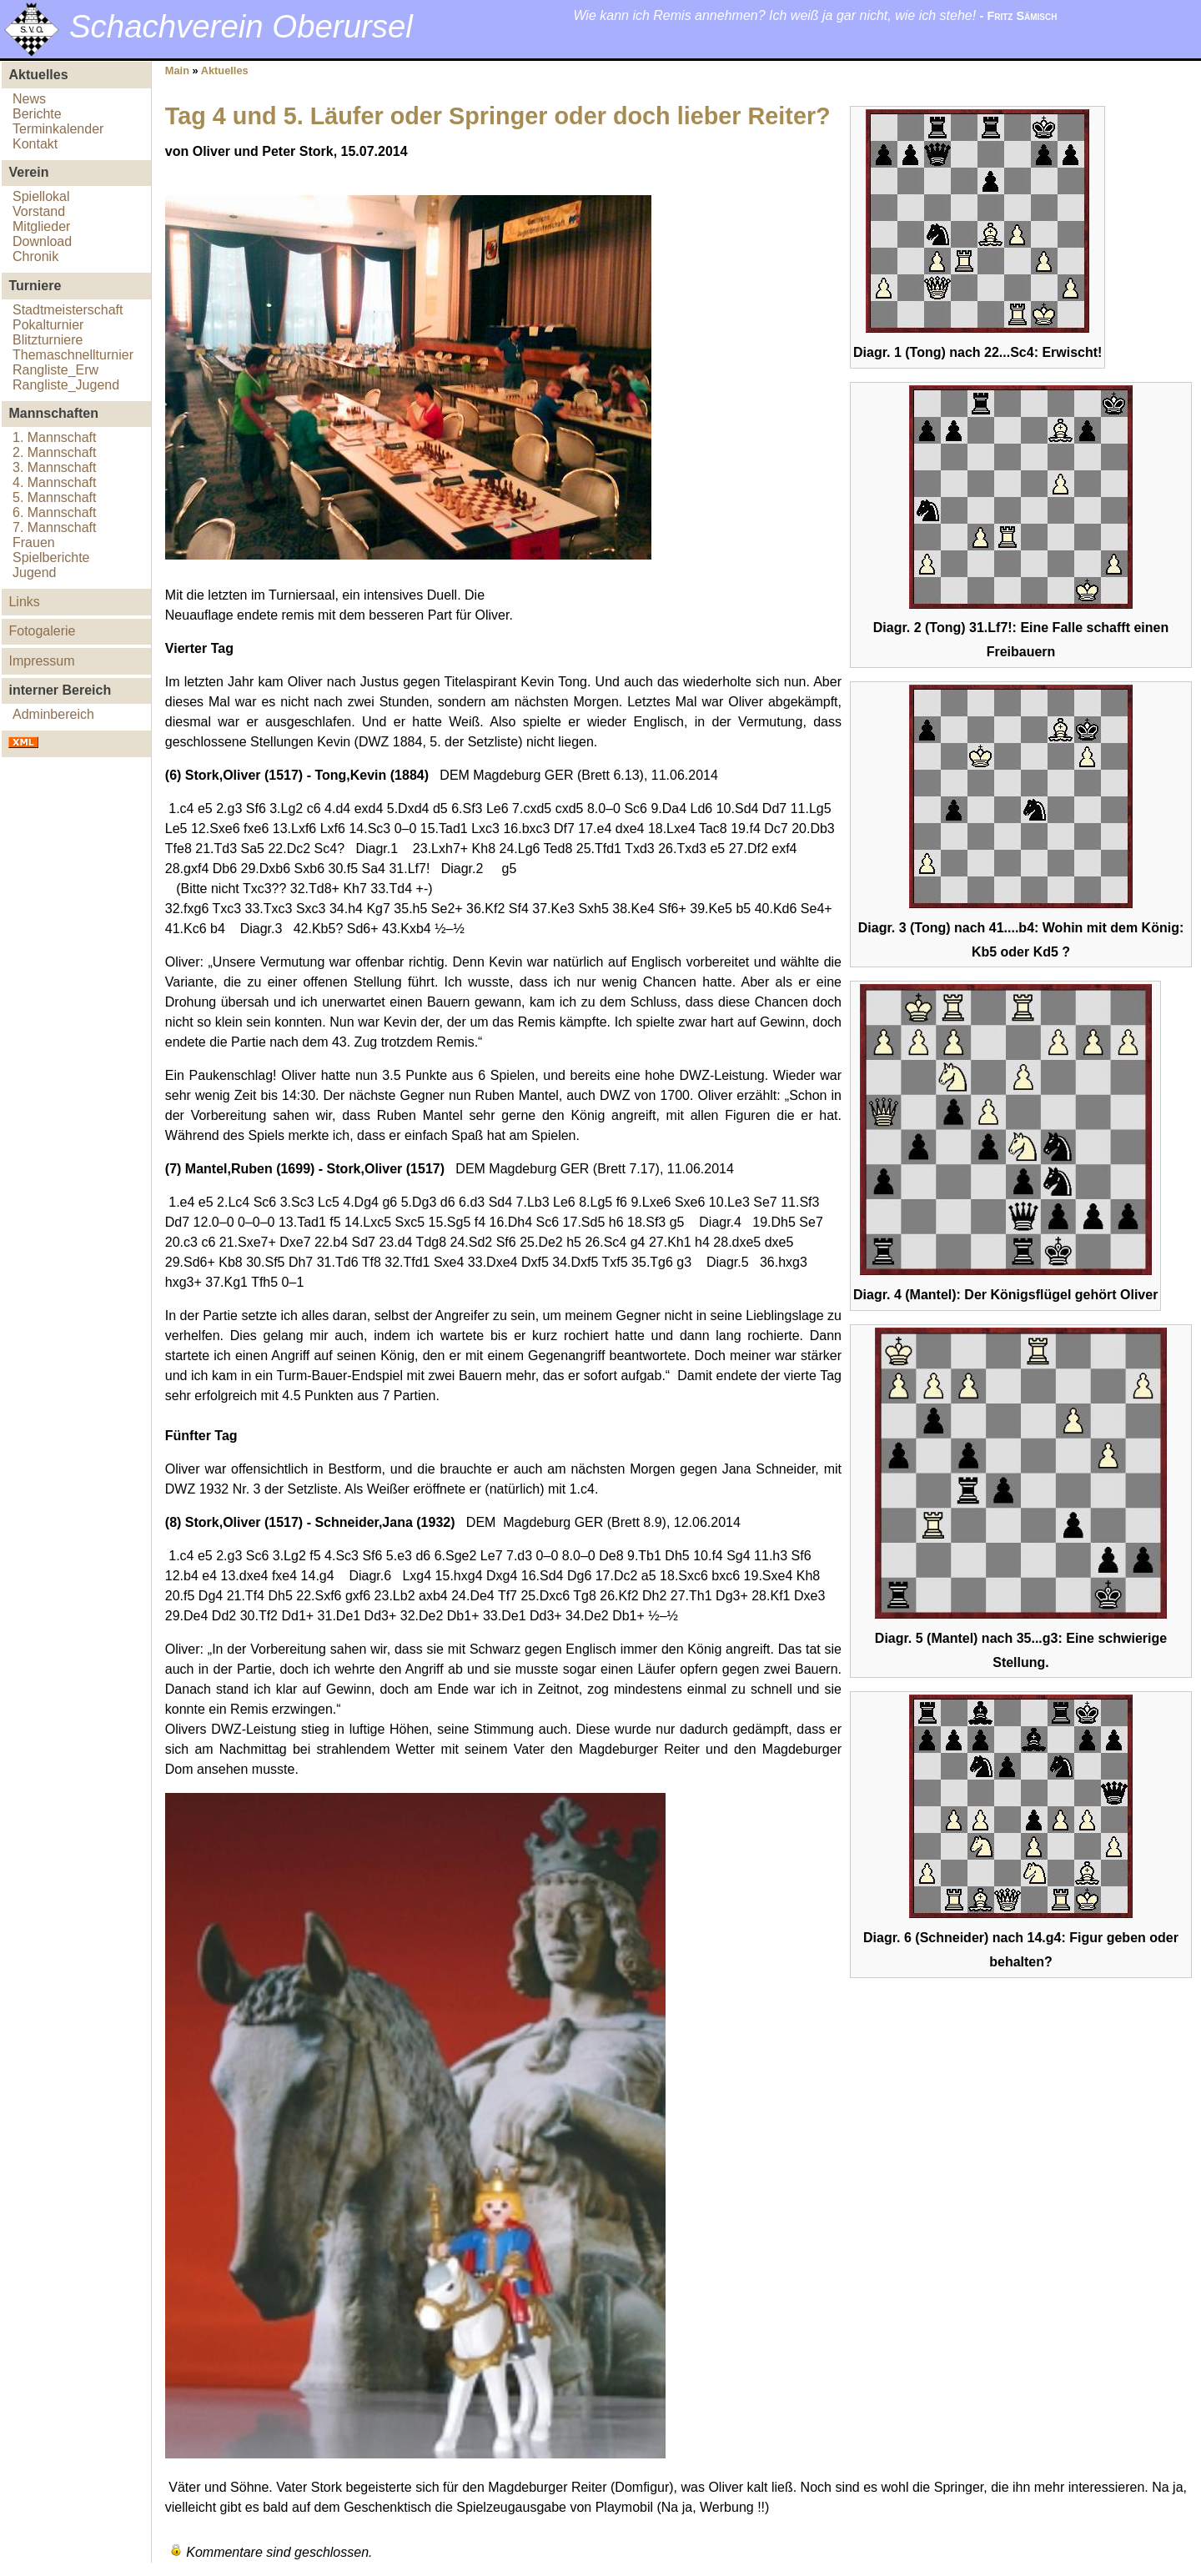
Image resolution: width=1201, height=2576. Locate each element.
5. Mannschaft (55, 497)
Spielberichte (51, 557)
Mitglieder (41, 226)
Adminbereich (53, 714)
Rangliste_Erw (55, 370)
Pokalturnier (48, 325)
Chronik (35, 256)
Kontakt (35, 144)
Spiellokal (41, 196)
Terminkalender (58, 129)
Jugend (35, 572)
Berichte (37, 114)
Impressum (41, 661)
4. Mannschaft (55, 482)
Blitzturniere (48, 340)
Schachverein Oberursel (241, 26)
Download (42, 241)
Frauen (34, 542)
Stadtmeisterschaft (68, 310)
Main (177, 70)
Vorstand (39, 211)
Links (23, 602)
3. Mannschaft (55, 467)
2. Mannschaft (55, 452)
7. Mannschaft (55, 527)
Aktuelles (225, 70)
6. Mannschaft (55, 512)
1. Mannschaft (55, 437)
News (29, 99)
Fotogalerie (41, 631)
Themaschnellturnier (73, 355)
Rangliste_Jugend (66, 385)
